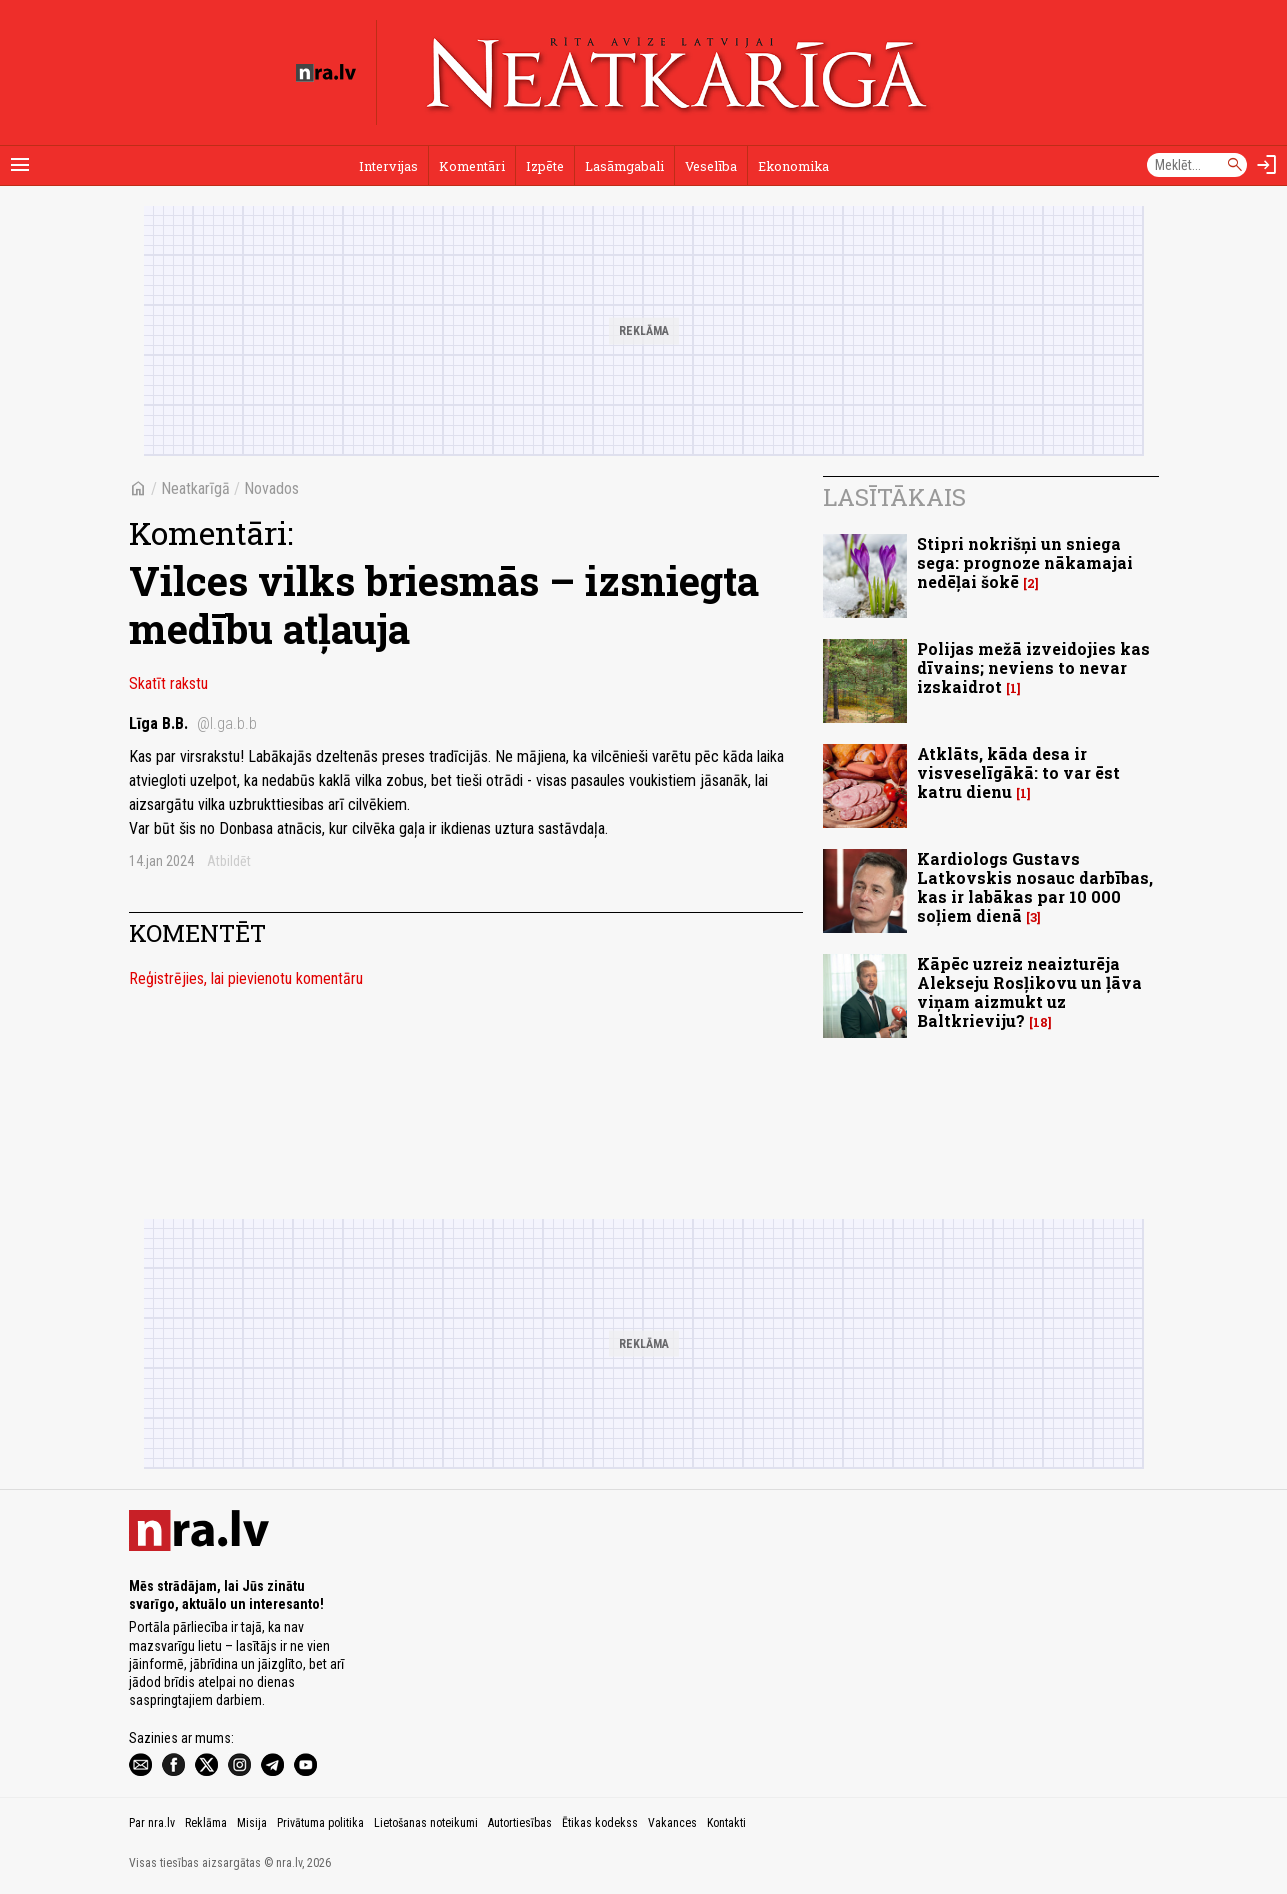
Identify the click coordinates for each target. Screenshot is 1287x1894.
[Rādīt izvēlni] (20, 165)
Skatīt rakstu (168, 683)
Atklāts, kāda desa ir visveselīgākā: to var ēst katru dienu (1018, 772)
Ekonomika (793, 166)
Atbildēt (229, 861)
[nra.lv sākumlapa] (326, 73)
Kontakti (726, 1823)
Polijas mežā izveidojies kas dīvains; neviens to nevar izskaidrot (1033, 667)
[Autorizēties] (1267, 165)
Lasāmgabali (624, 166)
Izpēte (545, 166)
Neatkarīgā (195, 488)
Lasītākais (894, 497)
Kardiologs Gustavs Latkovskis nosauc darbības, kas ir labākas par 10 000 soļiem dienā (1035, 887)
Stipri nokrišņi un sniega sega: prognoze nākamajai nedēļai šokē (1025, 562)
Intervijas (388, 166)
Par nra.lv (152, 1823)
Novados (271, 488)
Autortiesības (520, 1823)
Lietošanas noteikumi (426, 1823)
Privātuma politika (320, 1823)
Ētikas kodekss (600, 1823)
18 (1040, 1022)
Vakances (672, 1823)
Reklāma (206, 1823)
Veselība (711, 166)
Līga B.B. (193, 723)
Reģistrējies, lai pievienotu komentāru (246, 978)
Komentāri (472, 166)
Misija (252, 1823)
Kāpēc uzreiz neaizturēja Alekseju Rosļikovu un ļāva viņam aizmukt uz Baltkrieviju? (1029, 992)
